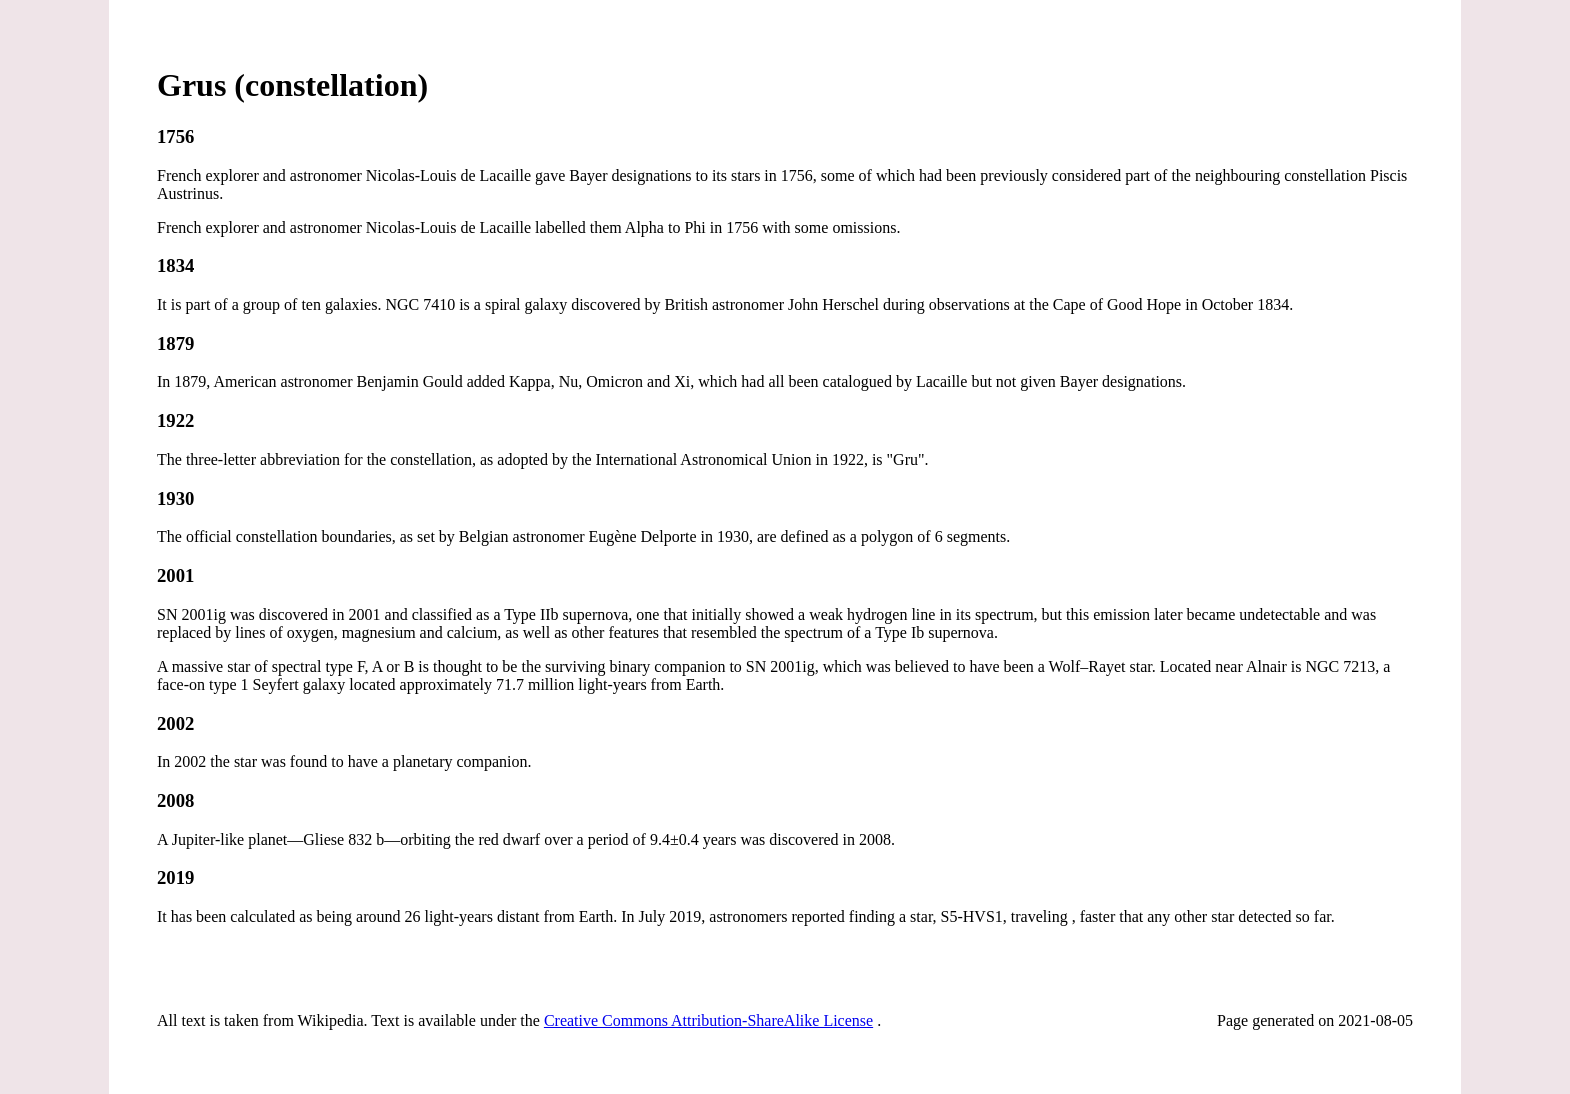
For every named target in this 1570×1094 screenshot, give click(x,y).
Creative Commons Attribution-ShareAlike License (708, 1020)
